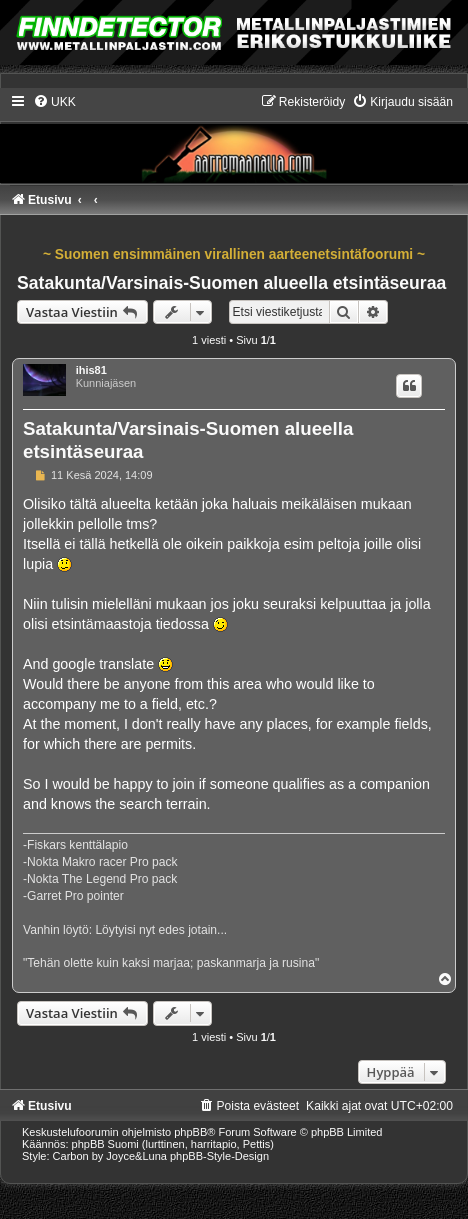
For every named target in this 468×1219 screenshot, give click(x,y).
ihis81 (91, 370)
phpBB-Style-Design (219, 1156)
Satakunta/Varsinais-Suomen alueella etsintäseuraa (231, 283)
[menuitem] (54, 102)
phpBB (190, 1132)
